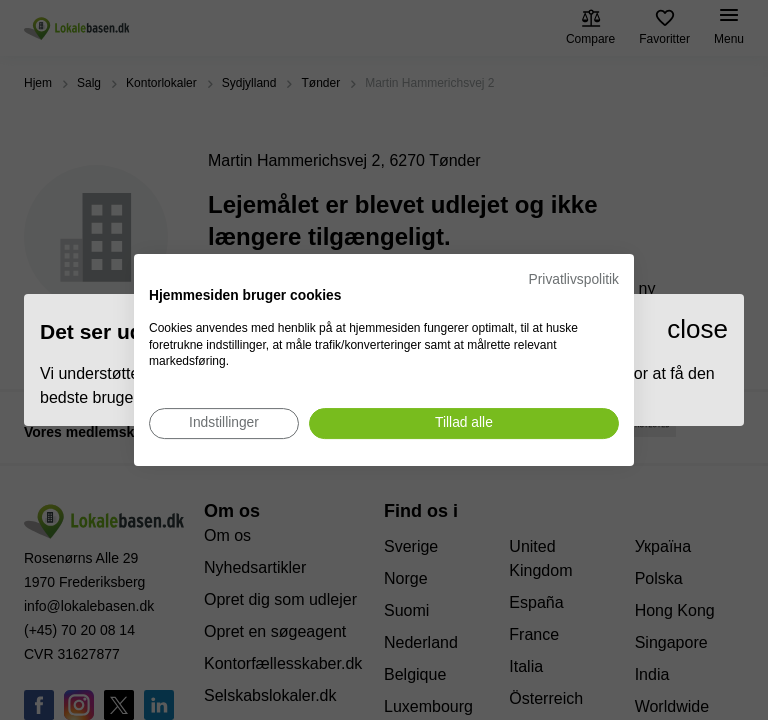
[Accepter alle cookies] (464, 423)
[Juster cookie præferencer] (224, 423)
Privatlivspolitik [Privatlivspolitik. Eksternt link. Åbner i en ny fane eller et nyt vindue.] (574, 279)
